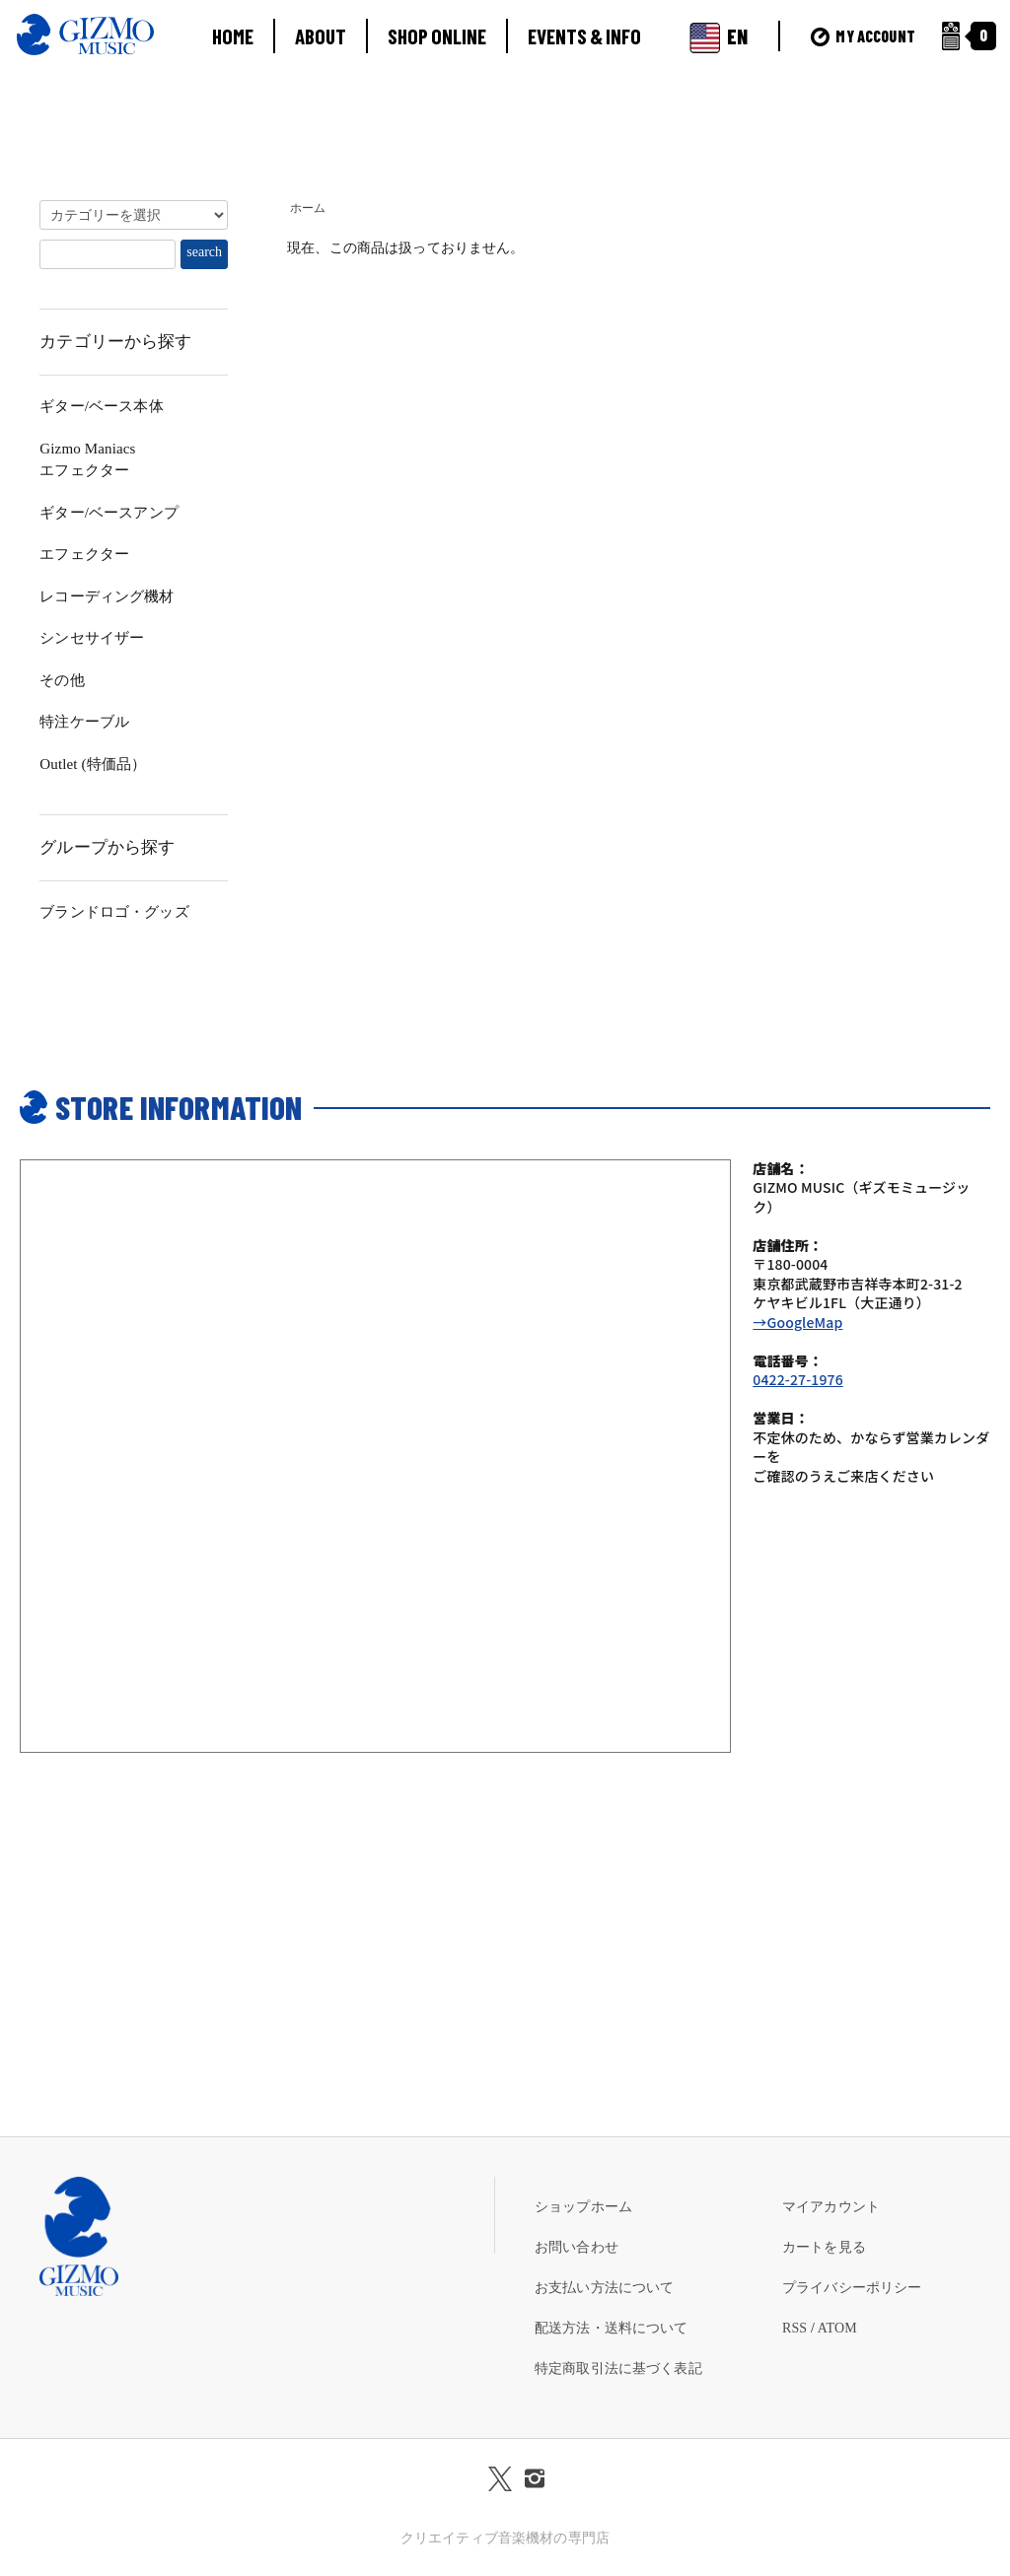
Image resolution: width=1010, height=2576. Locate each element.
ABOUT (320, 36)
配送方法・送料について (611, 2328)
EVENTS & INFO (584, 36)
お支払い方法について (604, 2287)
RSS (794, 2328)
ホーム (307, 208)
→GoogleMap (797, 1322)
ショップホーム (583, 2206)
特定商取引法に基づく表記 (618, 2368)
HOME (232, 36)
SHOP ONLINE (437, 36)
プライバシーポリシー (851, 2287)
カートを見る (824, 2247)
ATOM (837, 2328)
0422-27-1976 (797, 1379)
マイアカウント (831, 2206)
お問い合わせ (576, 2247)
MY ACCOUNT (863, 36)
